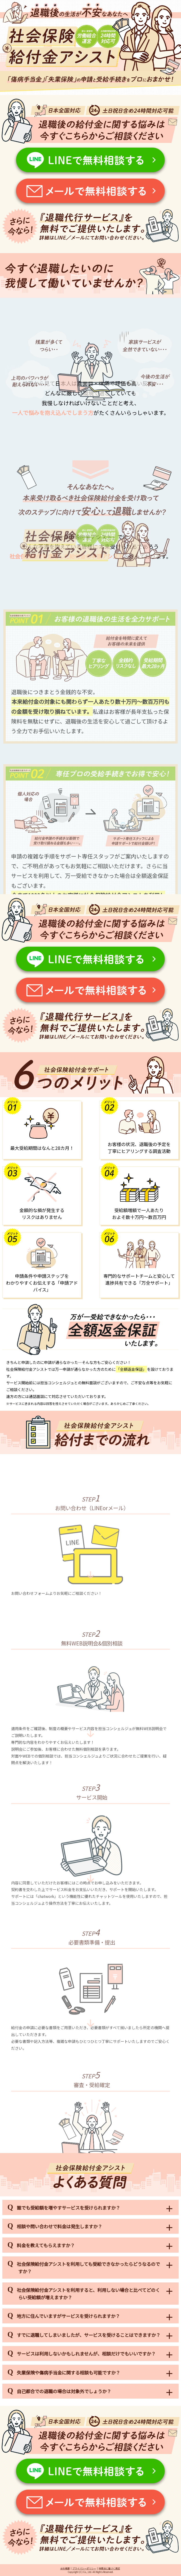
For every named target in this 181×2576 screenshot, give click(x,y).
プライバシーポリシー (84, 2568)
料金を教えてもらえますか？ (46, 2245)
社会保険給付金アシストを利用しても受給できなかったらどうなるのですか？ (88, 2268)
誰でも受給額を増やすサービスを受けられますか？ (68, 2207)
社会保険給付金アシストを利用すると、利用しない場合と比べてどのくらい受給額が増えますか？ (88, 2294)
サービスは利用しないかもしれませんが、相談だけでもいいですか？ (86, 2353)
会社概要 (65, 2568)
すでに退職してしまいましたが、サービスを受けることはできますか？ (88, 2335)
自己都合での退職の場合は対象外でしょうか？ (64, 2391)
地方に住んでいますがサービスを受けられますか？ (68, 2316)
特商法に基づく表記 (109, 2568)
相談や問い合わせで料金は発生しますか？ (59, 2226)
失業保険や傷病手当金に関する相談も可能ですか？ (68, 2372)
